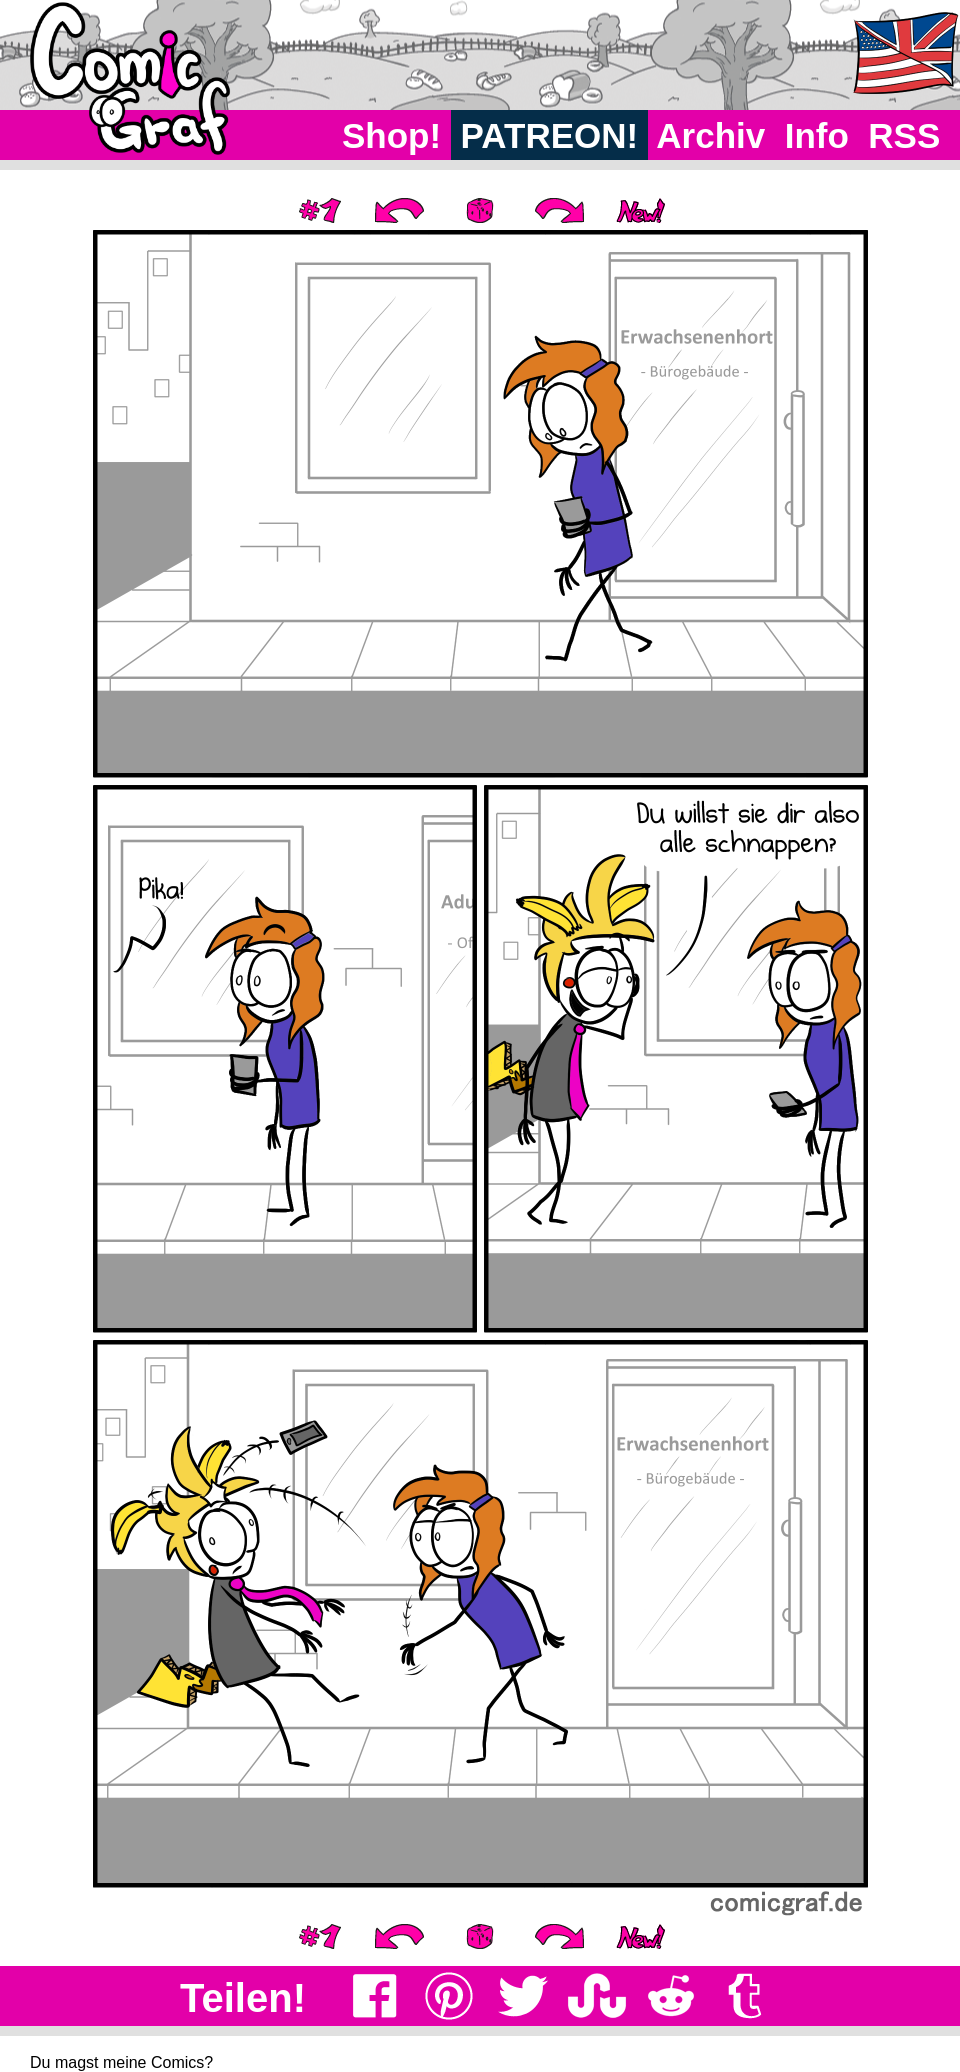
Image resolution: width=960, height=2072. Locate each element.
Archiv (711, 135)
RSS (904, 135)
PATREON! (549, 135)
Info (817, 135)
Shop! (391, 135)
